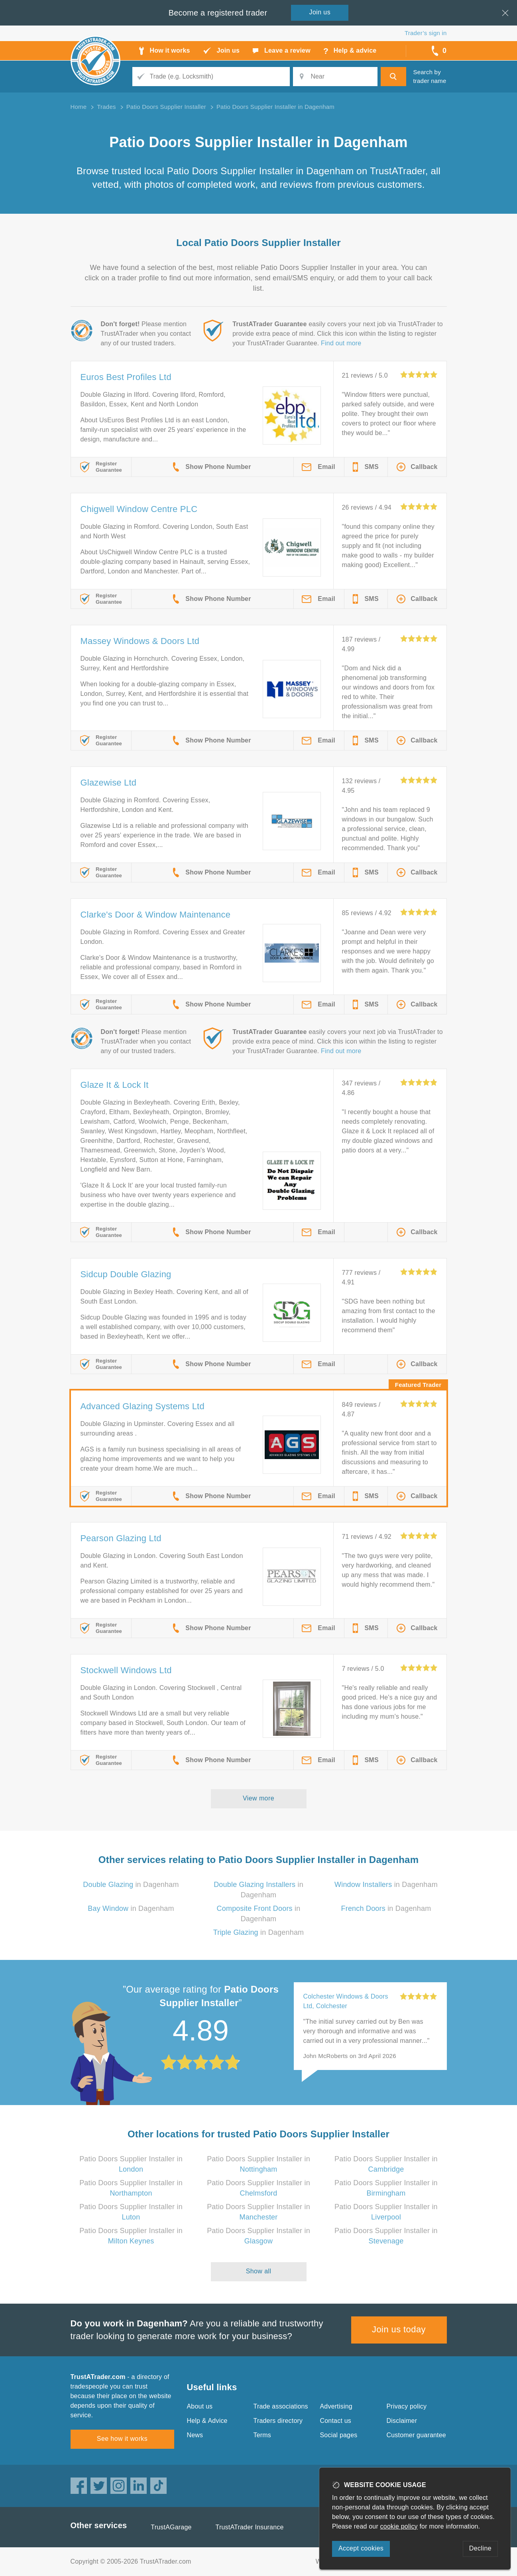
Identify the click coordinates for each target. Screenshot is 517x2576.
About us (200, 2406)
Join (320, 12)
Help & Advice (207, 2420)
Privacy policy (407, 2406)
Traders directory (278, 2420)
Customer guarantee (416, 2435)
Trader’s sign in (425, 33)
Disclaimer (402, 2420)
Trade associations (281, 2406)
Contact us (335, 2420)
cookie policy (399, 2526)
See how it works (122, 2438)
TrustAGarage (171, 2527)
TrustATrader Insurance (250, 2527)
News (195, 2435)
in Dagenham (131, 1885)
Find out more (341, 343)
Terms (262, 2435)
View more (258, 1798)
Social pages (339, 2435)
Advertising (336, 2406)
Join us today (399, 2329)
